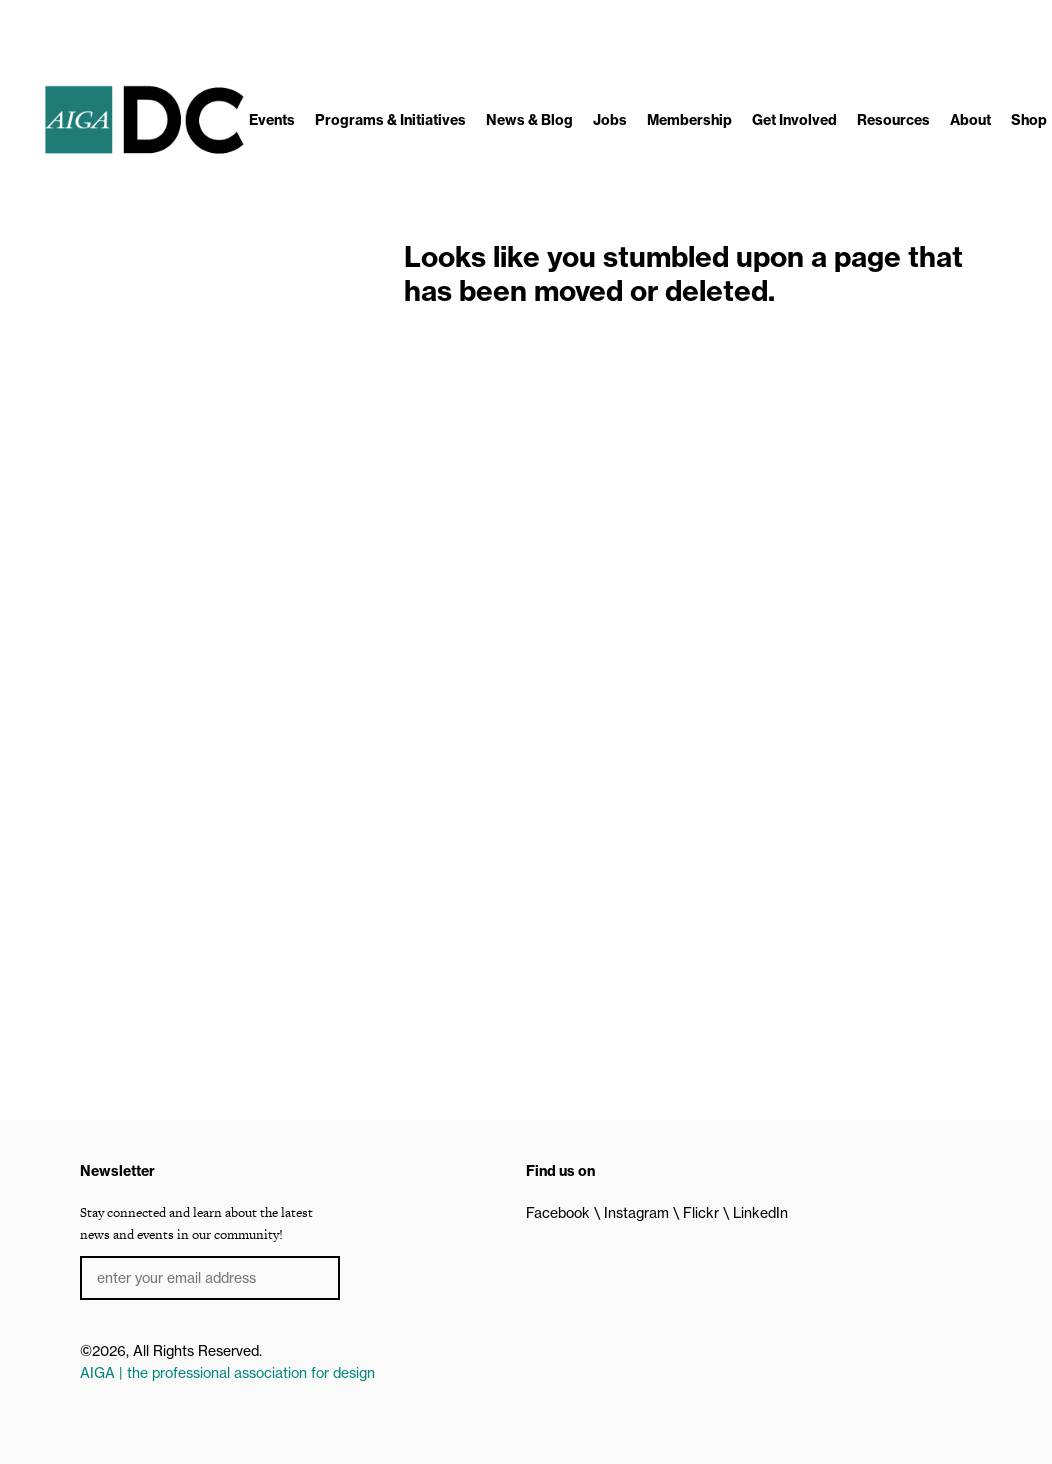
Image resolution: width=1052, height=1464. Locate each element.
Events (272, 120)
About (970, 120)
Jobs (610, 120)
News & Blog (529, 120)
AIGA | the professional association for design (227, 1373)
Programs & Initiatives (390, 120)
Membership (689, 120)
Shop (1029, 120)
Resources (893, 120)
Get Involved (794, 120)
